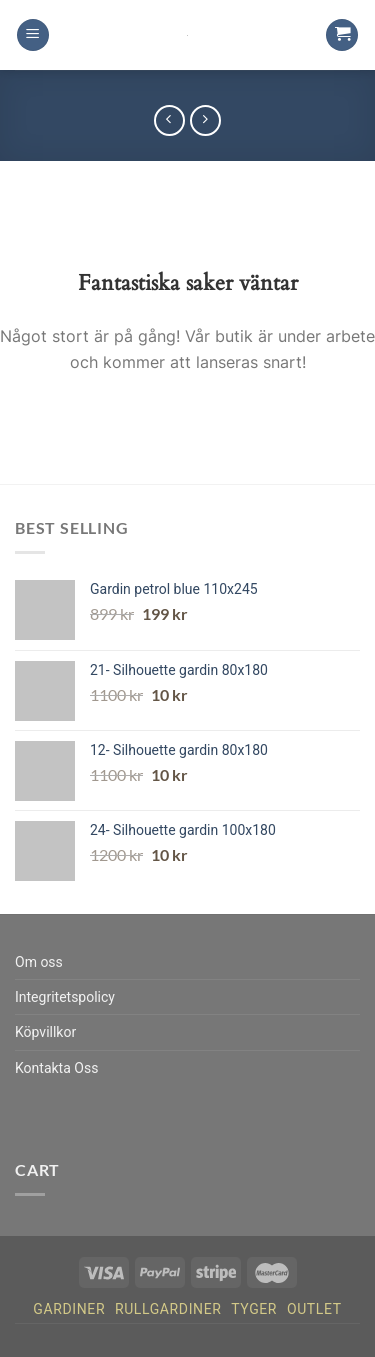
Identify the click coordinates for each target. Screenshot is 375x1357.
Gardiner (69, 1309)
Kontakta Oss (56, 1068)
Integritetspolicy (65, 997)
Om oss (39, 962)
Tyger (254, 1309)
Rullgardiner (168, 1309)
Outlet (314, 1309)
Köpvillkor (45, 1032)
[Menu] (33, 35)
